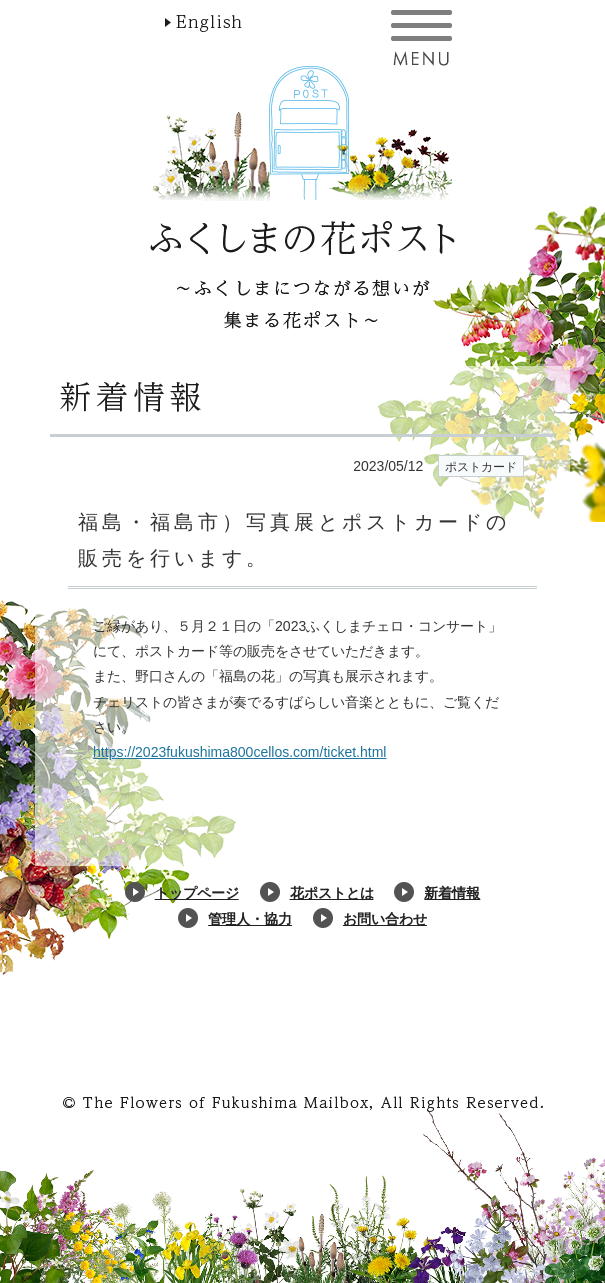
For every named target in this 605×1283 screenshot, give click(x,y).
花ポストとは (332, 893)
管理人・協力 (250, 919)
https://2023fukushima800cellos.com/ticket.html (239, 752)
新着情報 (452, 893)
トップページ (197, 893)
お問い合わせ (385, 919)
